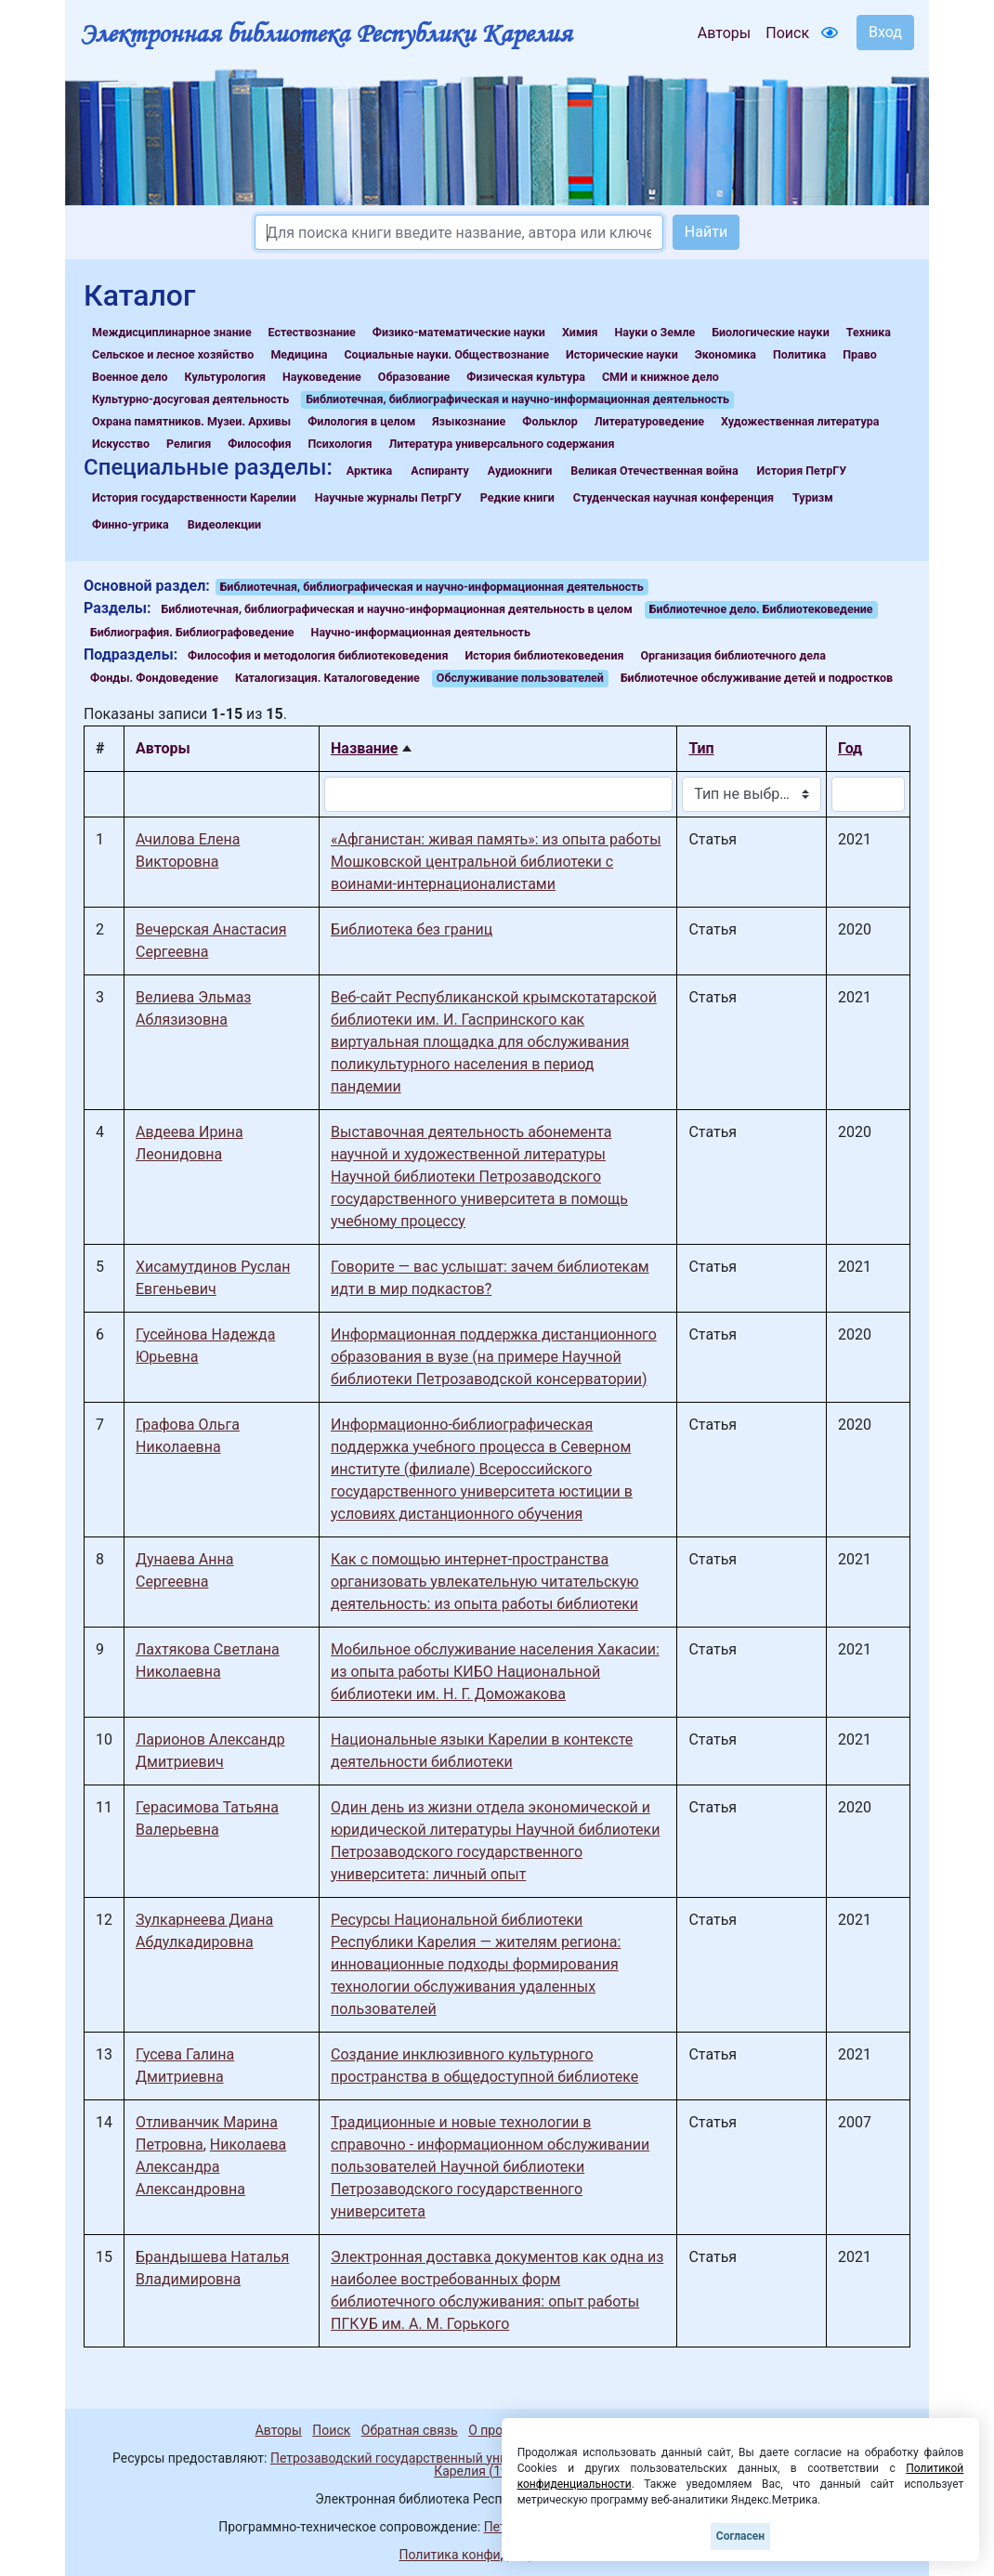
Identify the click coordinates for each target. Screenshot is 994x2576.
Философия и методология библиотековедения (318, 655)
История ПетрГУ (802, 470)
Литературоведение (649, 421)
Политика (799, 354)
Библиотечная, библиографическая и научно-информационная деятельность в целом (397, 609)
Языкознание (468, 421)
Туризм (812, 497)
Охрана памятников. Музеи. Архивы (191, 421)
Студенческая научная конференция (673, 497)
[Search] (459, 232)
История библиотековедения (543, 655)
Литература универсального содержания (501, 444)
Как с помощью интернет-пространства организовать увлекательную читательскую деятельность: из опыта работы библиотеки (485, 1581)
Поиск (787, 33)
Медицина (298, 354)
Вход (885, 32)
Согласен (740, 2536)
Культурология (225, 377)
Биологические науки (770, 332)
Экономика (725, 354)
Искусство (121, 444)
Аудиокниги (520, 470)
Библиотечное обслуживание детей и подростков (757, 678)
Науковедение (321, 377)
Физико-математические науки (459, 332)
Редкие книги (517, 497)
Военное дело (130, 377)
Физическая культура (525, 377)
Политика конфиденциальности (497, 2554)
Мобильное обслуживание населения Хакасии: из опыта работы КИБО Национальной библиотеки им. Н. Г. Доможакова (495, 1672)
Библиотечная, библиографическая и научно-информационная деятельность (517, 399)
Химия (580, 332)
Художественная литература (800, 421)
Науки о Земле (654, 332)
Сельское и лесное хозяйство (173, 354)
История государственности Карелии (194, 497)
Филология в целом (361, 421)
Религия (188, 444)
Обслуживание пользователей (520, 678)
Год (850, 748)
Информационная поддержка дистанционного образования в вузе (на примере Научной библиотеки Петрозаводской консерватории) (494, 1357)
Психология (339, 444)
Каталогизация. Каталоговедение (327, 678)
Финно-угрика (130, 524)
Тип (700, 748)
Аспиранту (440, 470)
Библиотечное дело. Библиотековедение (761, 609)
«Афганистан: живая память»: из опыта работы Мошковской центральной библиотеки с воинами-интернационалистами (496, 861)
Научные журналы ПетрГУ (388, 497)
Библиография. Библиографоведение (192, 632)
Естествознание (312, 332)
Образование (414, 377)
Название (364, 748)
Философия (259, 444)
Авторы (724, 33)
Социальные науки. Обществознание (446, 354)
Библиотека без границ (411, 929)
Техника (868, 332)
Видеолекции (224, 524)
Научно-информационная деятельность (420, 632)
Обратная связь (409, 2430)
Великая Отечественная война (654, 470)
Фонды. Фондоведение (154, 678)
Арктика (369, 470)
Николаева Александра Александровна (211, 2167)
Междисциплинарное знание (172, 332)
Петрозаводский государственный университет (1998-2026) (453, 2458)
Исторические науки (622, 354)
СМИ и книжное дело (660, 377)
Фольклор (549, 421)
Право (860, 354)
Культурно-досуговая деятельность (190, 399)
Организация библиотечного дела (732, 655)
